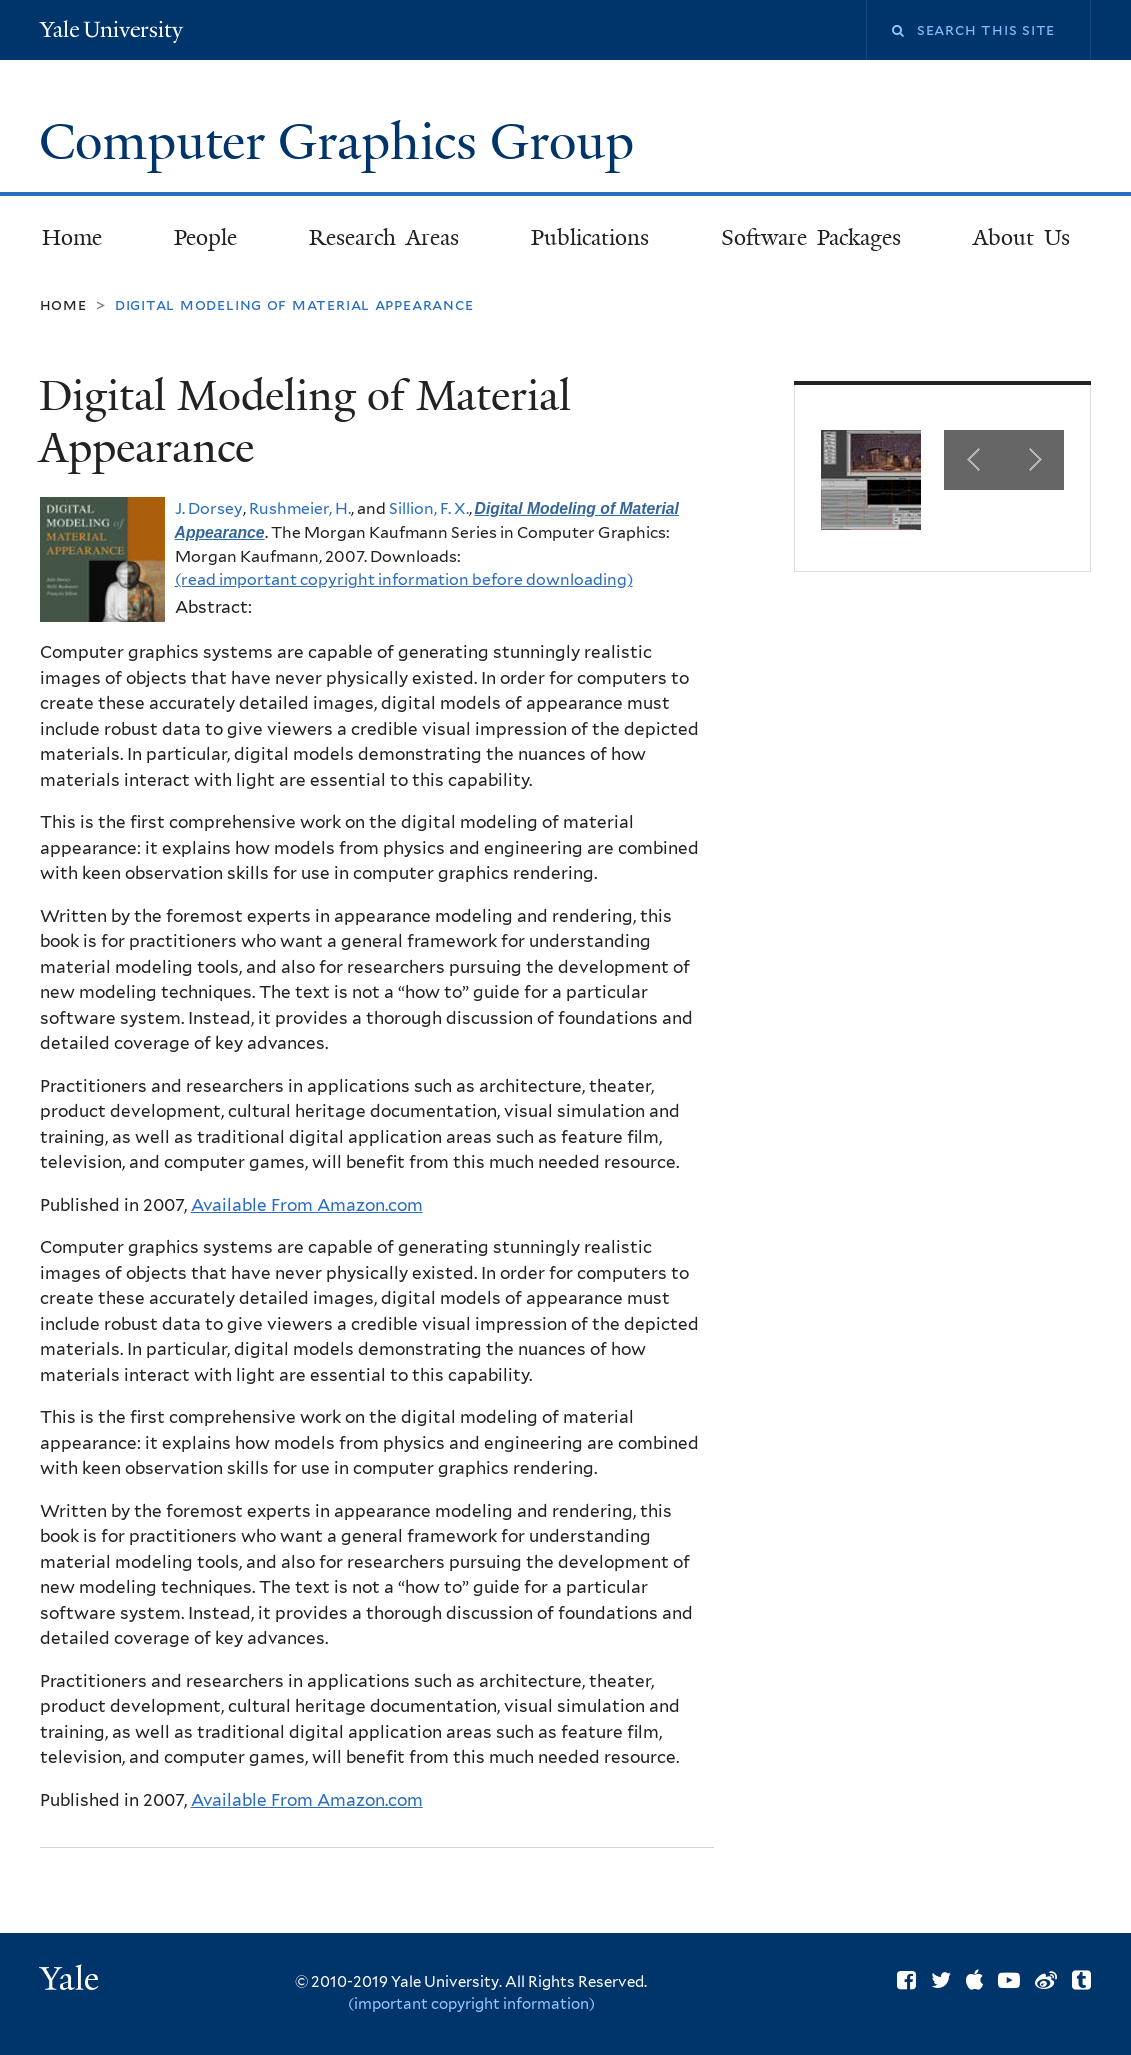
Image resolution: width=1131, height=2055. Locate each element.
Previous (974, 460)
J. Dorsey (209, 508)
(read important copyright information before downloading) (404, 579)
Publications (590, 237)
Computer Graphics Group (343, 142)
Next (1034, 460)
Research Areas (384, 237)
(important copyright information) (471, 2004)
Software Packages (811, 237)
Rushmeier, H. (300, 508)
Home (72, 237)
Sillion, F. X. (429, 508)
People (205, 237)
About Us (1021, 237)
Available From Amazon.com (307, 1205)
